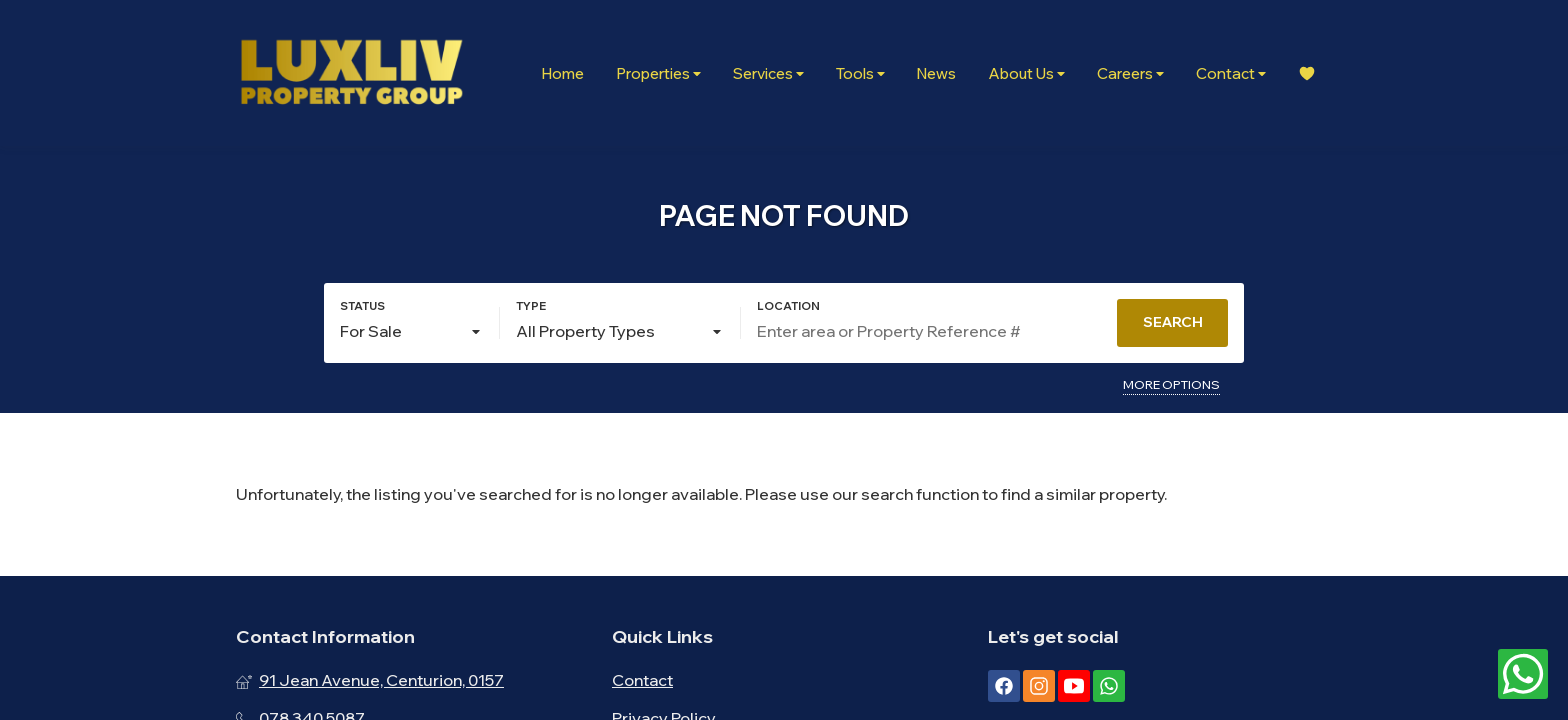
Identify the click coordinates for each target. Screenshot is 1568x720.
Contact (1231, 73)
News (936, 73)
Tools (860, 73)
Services (768, 73)
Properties (658, 73)
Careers (1130, 73)
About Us (1026, 73)
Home (562, 73)
